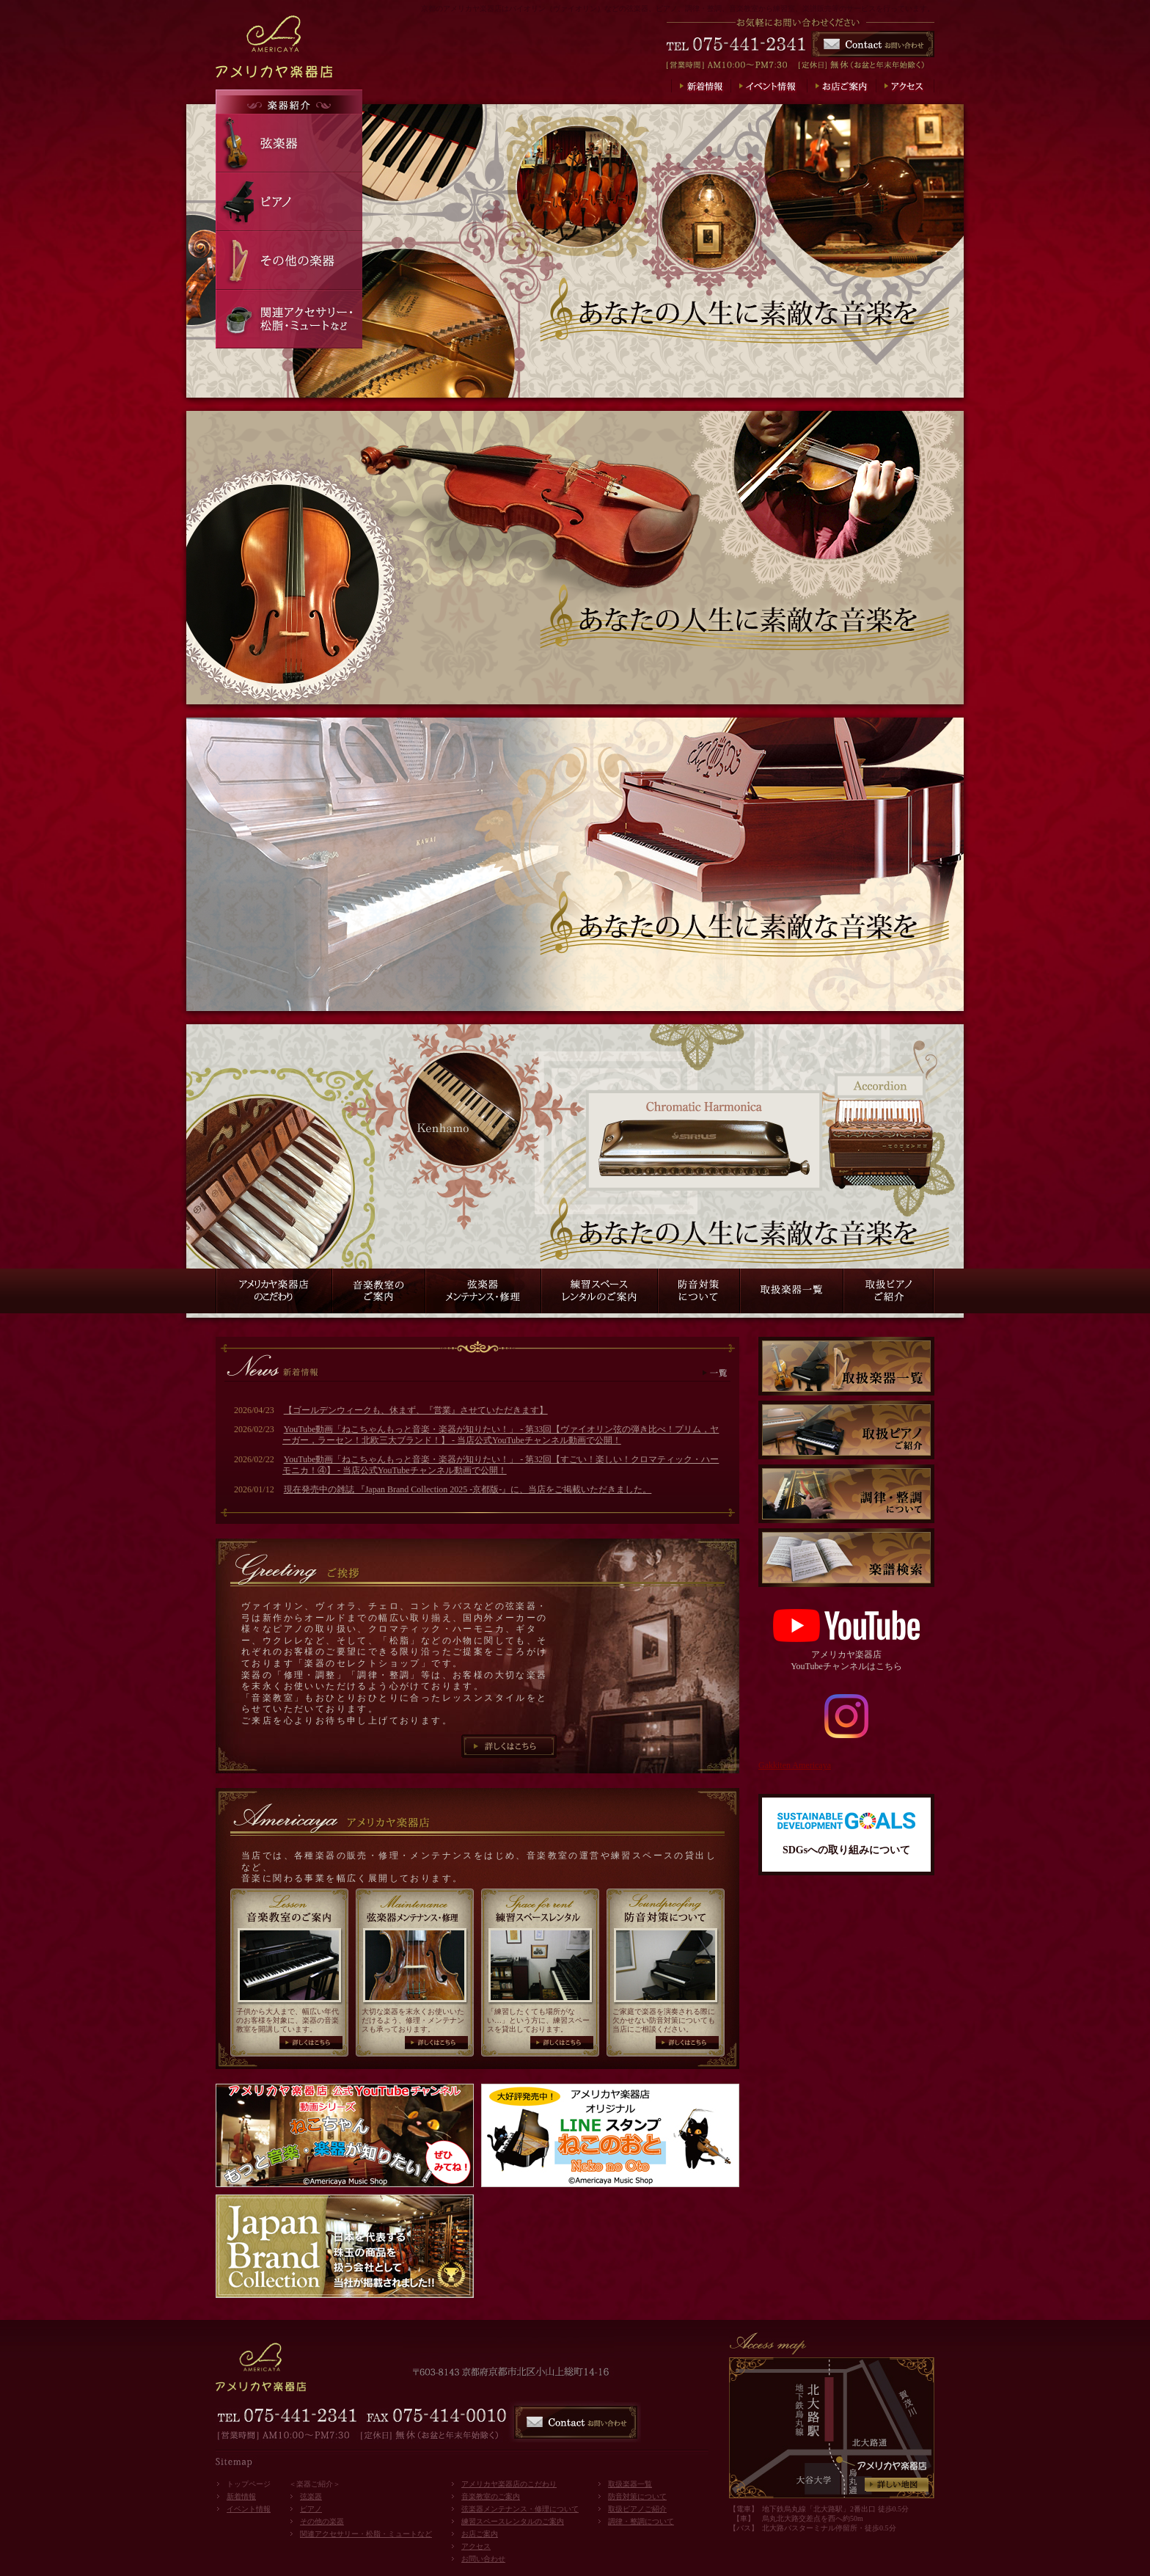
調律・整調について (641, 2521)
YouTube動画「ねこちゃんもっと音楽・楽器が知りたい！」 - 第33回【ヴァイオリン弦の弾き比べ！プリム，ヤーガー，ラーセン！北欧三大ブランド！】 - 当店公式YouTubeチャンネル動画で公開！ (500, 1435)
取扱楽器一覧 (630, 2484)
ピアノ (311, 2509)
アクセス (476, 2546)
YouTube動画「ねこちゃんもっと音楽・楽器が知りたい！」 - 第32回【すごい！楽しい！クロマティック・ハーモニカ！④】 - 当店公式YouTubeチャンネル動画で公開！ (500, 1465)
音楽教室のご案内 (490, 2496)
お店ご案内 (479, 2534)
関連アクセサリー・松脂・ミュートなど (366, 2534)
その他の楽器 (322, 2521)
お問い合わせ (483, 2559)
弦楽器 (311, 2496)
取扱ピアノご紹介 (637, 2509)
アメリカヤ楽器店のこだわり (509, 2484)
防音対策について (637, 2496)
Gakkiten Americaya (794, 1765)
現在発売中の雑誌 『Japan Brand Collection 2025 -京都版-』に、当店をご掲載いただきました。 (468, 1489)
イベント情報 (249, 2509)
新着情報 (241, 2496)
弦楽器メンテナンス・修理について (520, 2509)
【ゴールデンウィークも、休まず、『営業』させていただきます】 (416, 1410)
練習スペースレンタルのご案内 (512, 2521)
